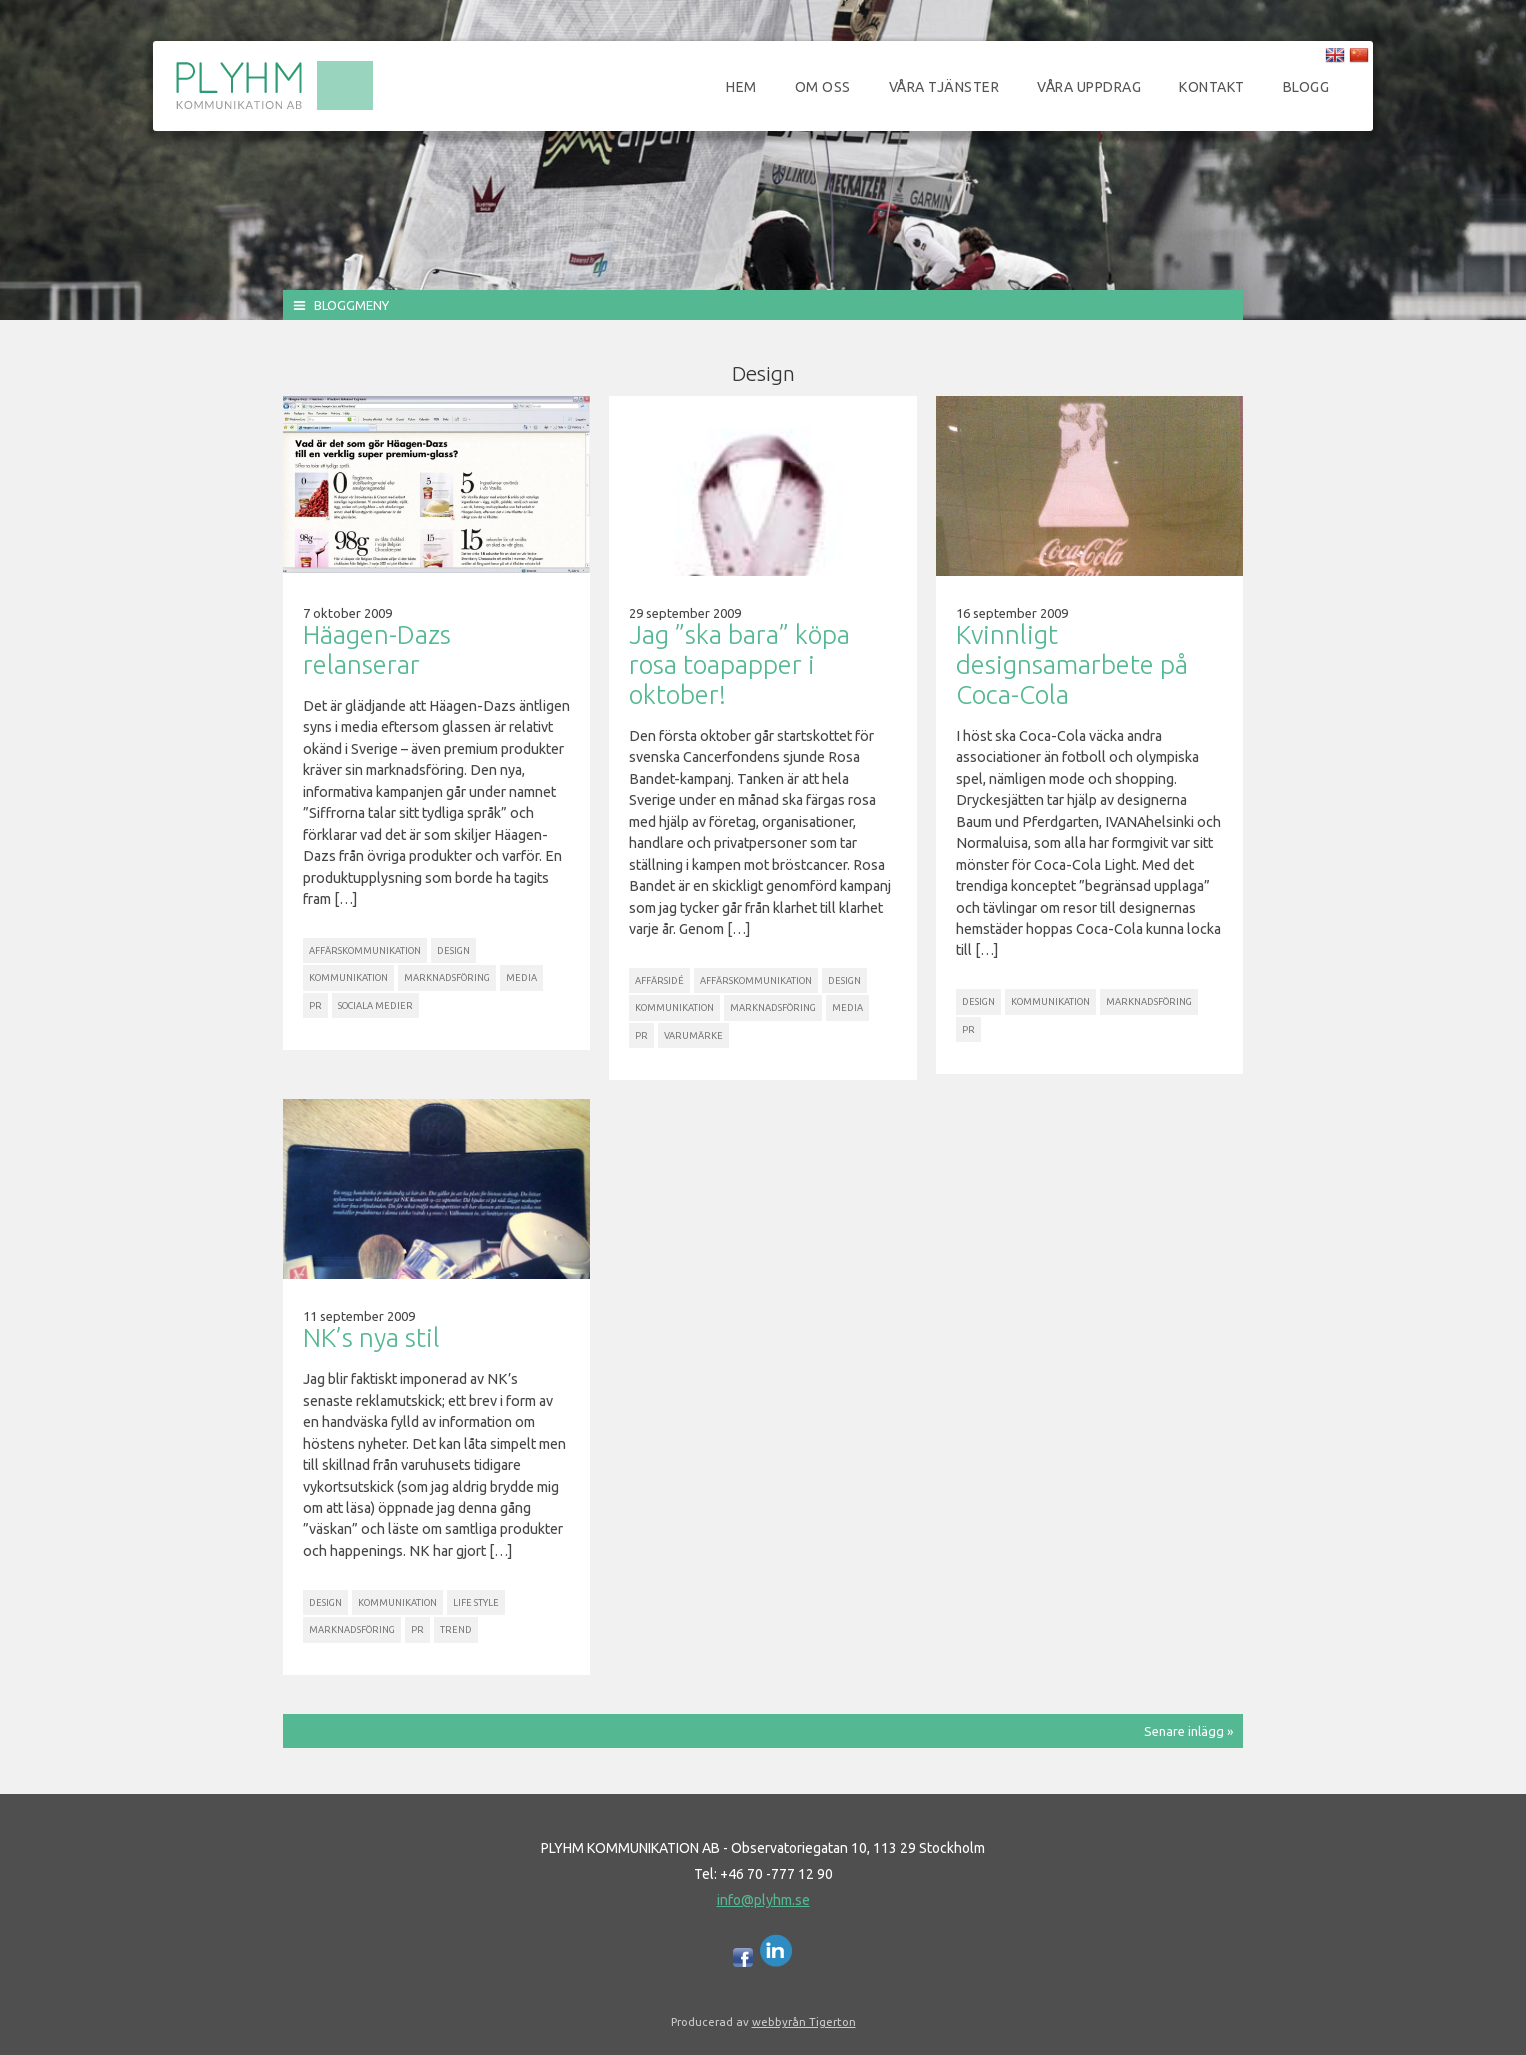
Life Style (476, 1602)
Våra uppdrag (1089, 87)
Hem (741, 87)
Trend (456, 1629)
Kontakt (1212, 87)
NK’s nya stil (371, 1337)
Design (453, 950)
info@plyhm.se (763, 1900)
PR (315, 1005)
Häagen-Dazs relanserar (377, 649)
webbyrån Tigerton (804, 2021)
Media (521, 977)
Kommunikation (348, 977)
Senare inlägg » (1188, 1731)
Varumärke (693, 1035)
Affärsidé (659, 980)
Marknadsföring (447, 977)
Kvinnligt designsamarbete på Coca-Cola (1072, 664)
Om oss (823, 87)
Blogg (1306, 87)
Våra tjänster (944, 87)
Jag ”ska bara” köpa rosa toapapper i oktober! (739, 664)
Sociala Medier (375, 1005)
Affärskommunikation (365, 950)
